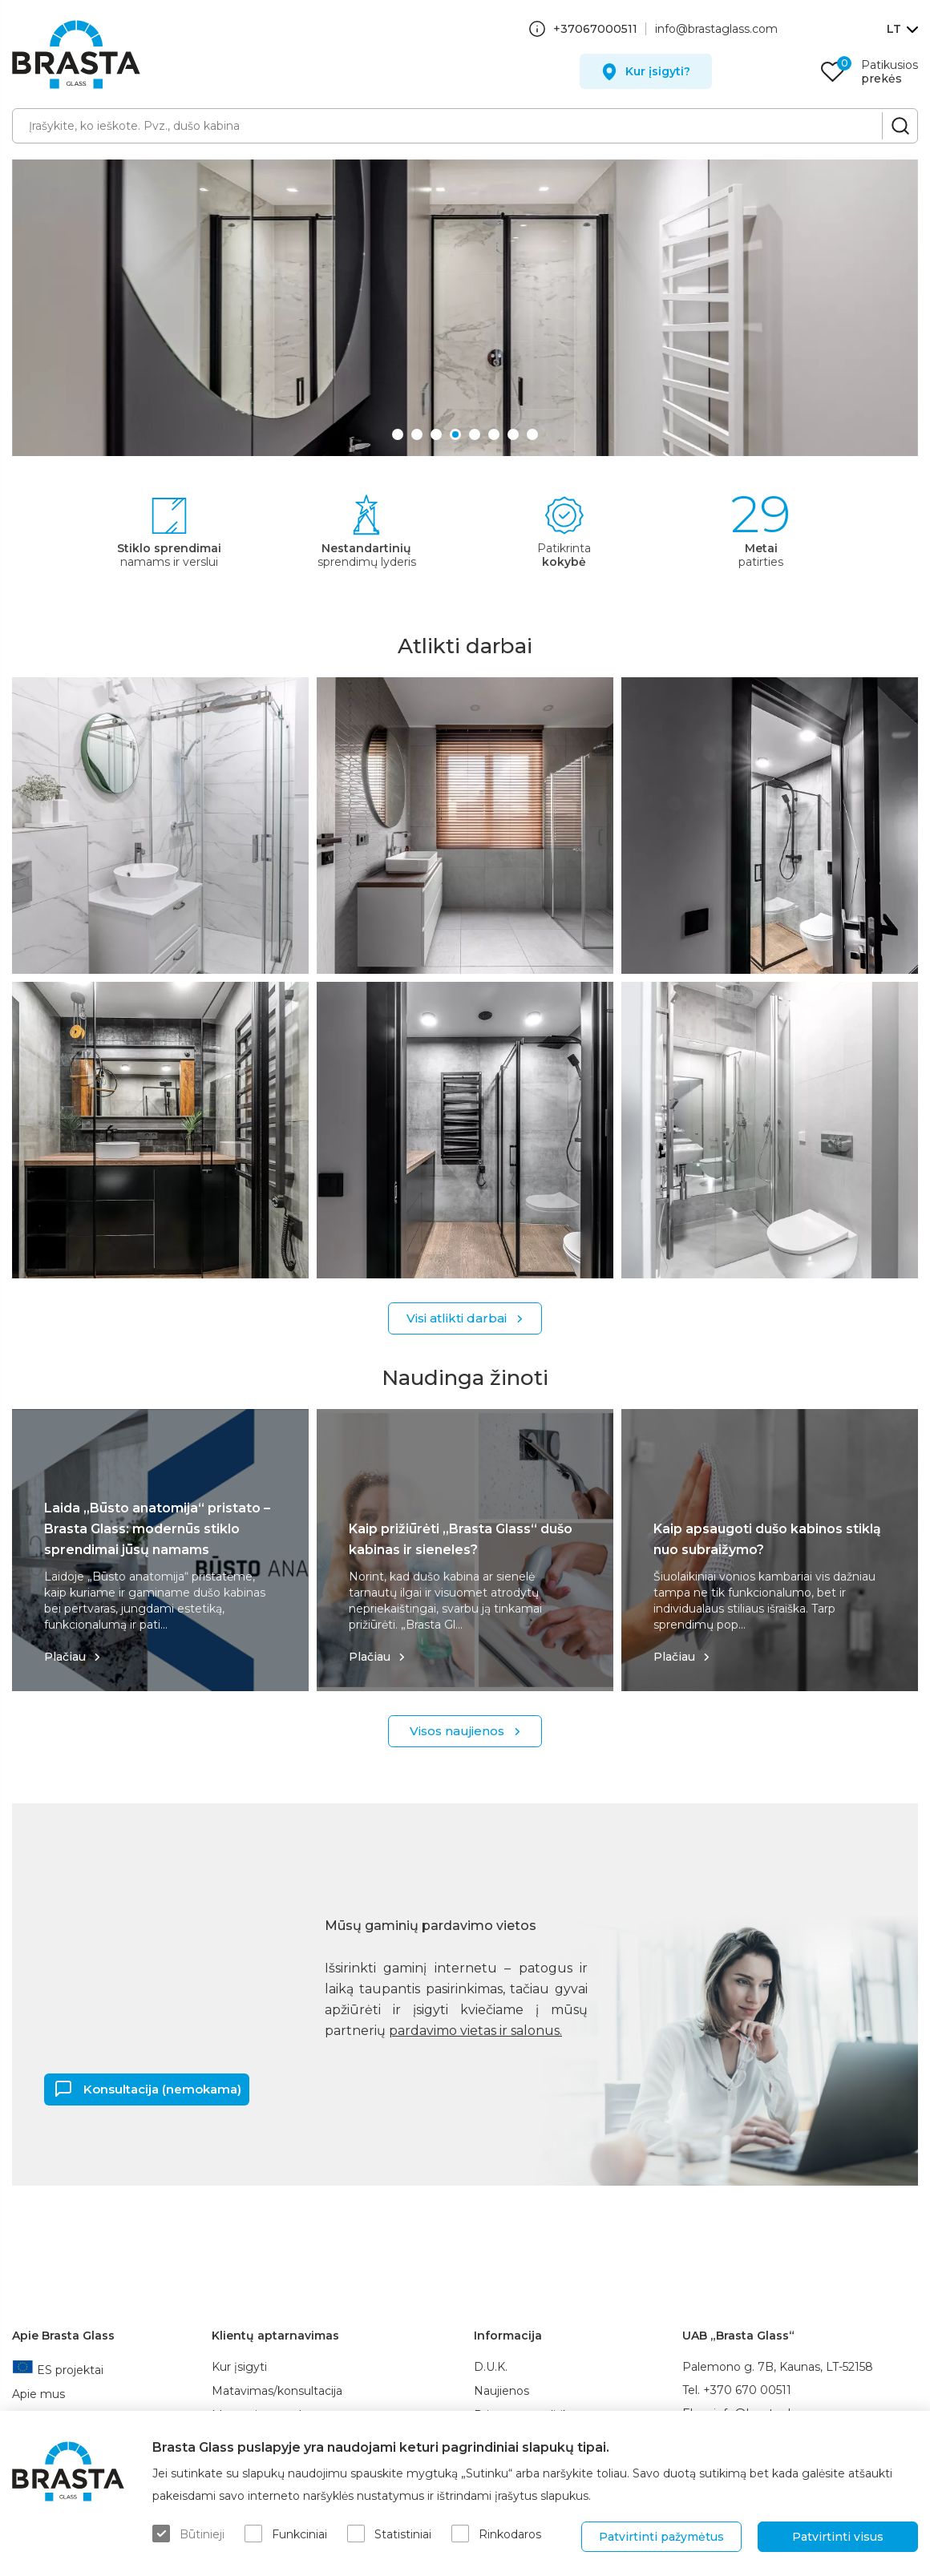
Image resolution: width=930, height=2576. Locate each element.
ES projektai (57, 2370)
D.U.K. (490, 2367)
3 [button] (438, 432)
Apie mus (38, 2394)
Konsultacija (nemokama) (162, 2088)
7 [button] (515, 432)
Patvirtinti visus (838, 2537)
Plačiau (65, 1656)
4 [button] (457, 432)
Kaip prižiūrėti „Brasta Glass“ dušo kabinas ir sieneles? (460, 1539)
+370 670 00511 (747, 2390)
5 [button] (476, 432)
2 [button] (418, 432)
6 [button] (495, 432)
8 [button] (534, 432)
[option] (465, 307)
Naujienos (501, 2391)
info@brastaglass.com (716, 29)
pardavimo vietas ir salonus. (475, 2030)
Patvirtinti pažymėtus (661, 2537)
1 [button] (399, 432)
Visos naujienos (457, 1730)
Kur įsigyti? (657, 71)
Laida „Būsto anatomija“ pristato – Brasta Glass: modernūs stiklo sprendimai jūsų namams (157, 1528)
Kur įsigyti (239, 2367)
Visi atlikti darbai (456, 1318)
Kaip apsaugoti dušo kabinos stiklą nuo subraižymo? (767, 1539)
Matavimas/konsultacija (277, 2391)
